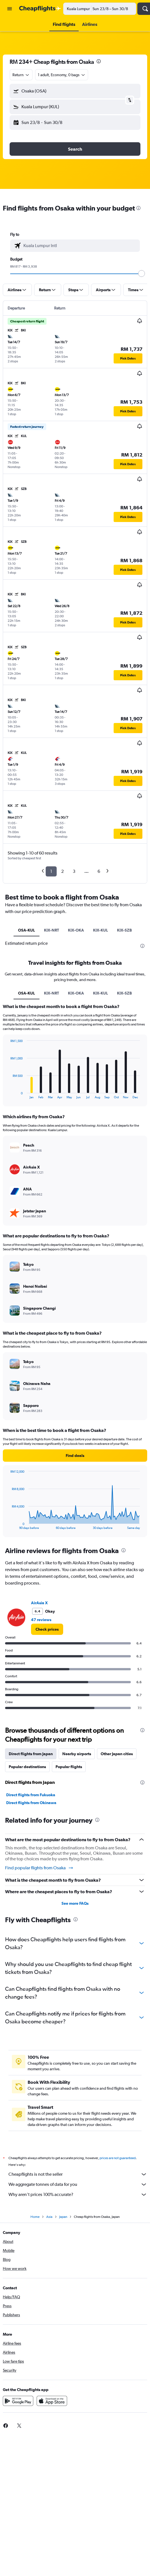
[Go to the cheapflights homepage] (40, 9)
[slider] (141, 273)
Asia (49, 2217)
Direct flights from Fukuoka (30, 1795)
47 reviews (41, 1619)
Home (34, 2217)
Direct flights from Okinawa (31, 1802)
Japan (63, 2217)
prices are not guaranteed (118, 2158)
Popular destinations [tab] (27, 1766)
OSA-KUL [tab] (26, 930)
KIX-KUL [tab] (100, 930)
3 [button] (74, 871)
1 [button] (51, 871)
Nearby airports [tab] (76, 1754)
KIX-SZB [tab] (124, 930)
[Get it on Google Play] (18, 2401)
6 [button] (99, 871)
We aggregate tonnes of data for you (77, 2184)
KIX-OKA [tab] (76, 930)
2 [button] (62, 871)
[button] (9, 9)
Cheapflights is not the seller (77, 2174)
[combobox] (21, 74)
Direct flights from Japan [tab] (31, 1754)
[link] (47, 1629)
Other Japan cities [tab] (117, 1754)
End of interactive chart (7, 1094)
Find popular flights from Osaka (39, 1868)
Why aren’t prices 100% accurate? (77, 2194)
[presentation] (98, 61)
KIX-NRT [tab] (51, 930)
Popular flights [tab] (69, 1766)
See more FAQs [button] (75, 1903)
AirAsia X (39, 1603)
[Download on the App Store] (52, 2401)
